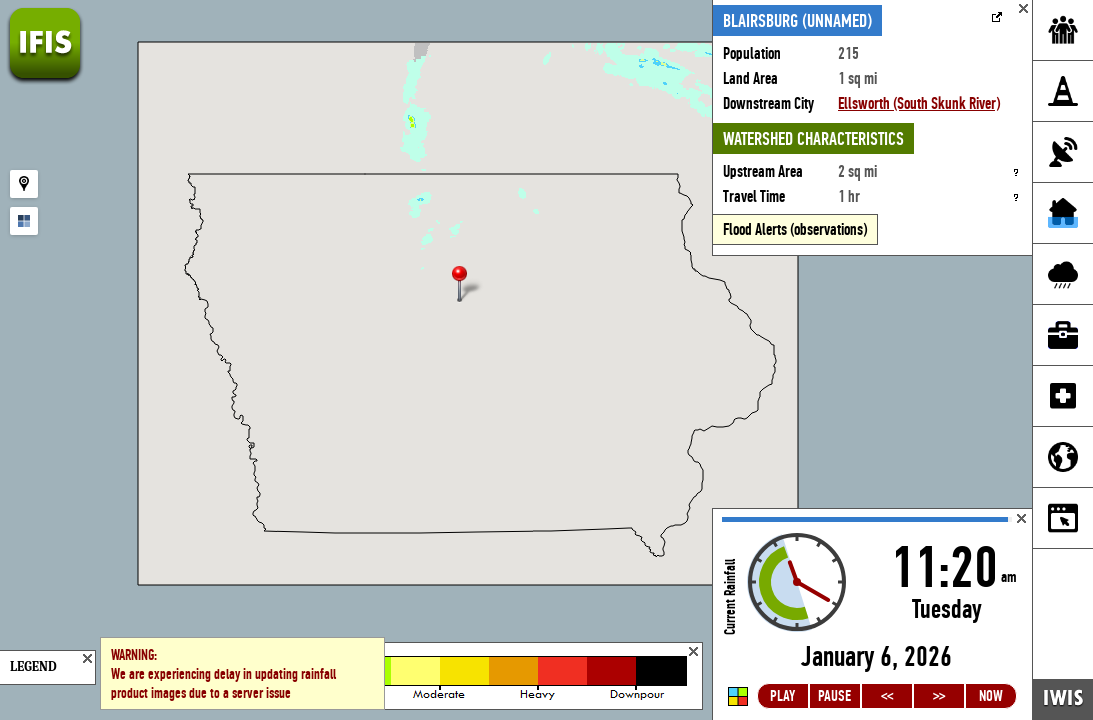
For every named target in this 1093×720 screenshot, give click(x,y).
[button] (468, 285)
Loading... (872, 614)
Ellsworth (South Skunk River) (919, 103)
